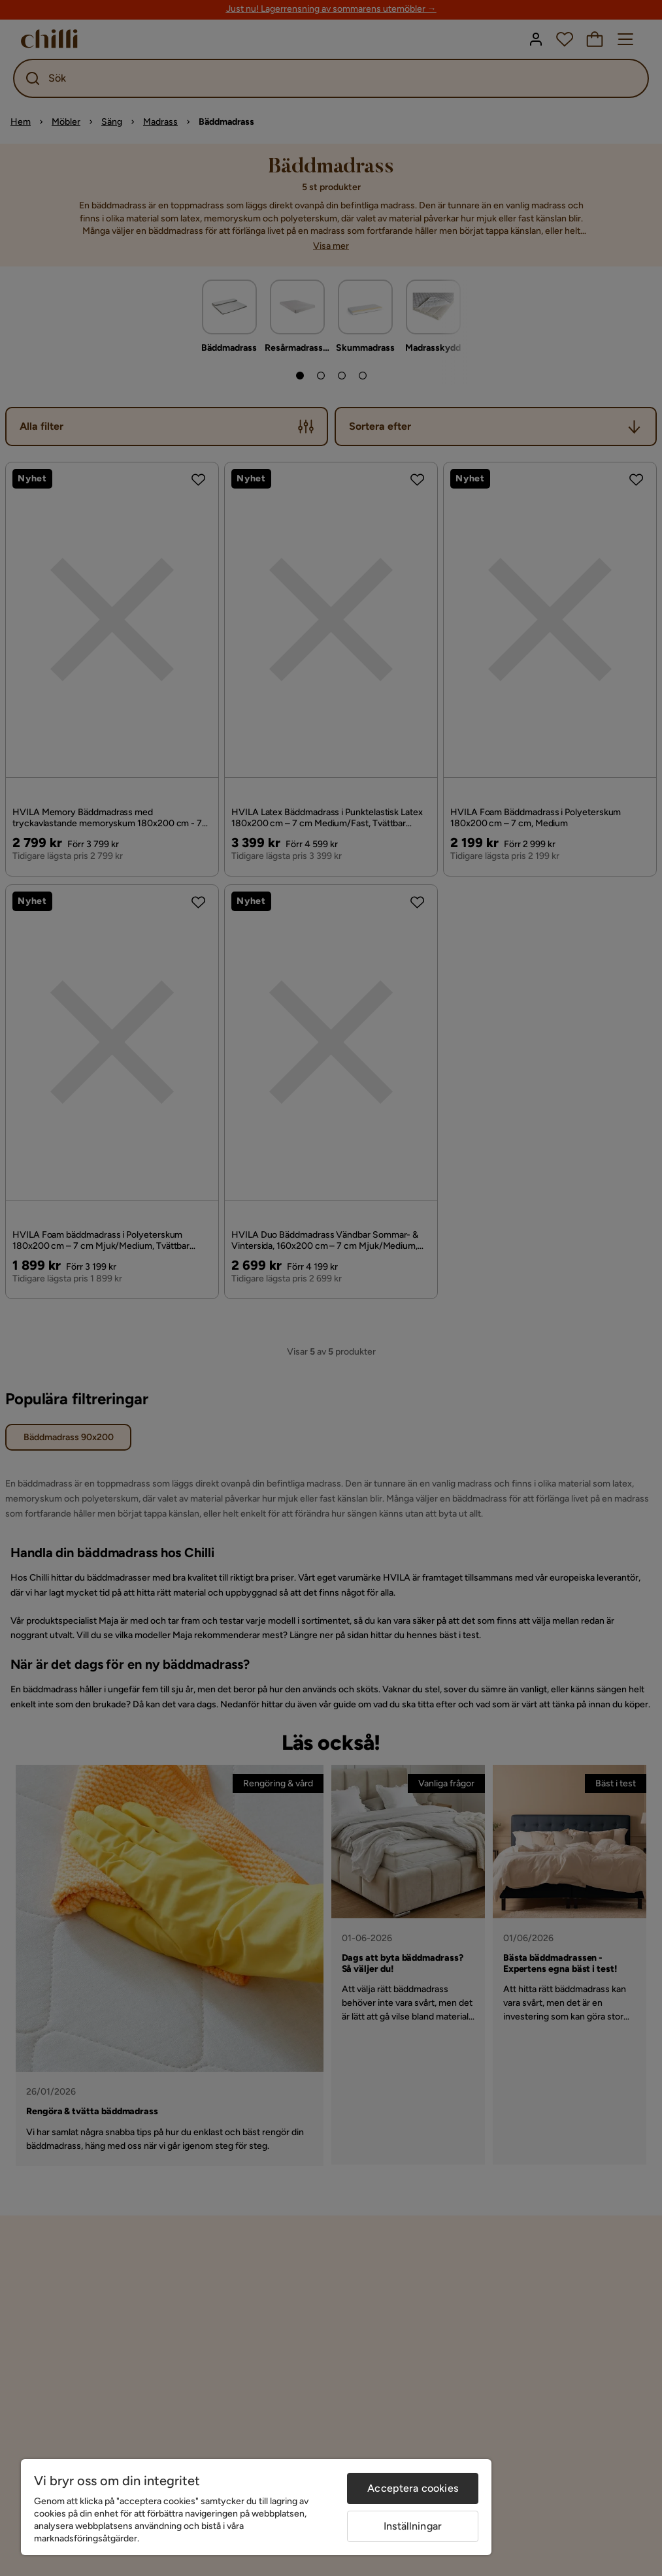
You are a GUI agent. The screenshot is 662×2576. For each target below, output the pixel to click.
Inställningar (413, 2526)
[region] (256, 2507)
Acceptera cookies (412, 2488)
